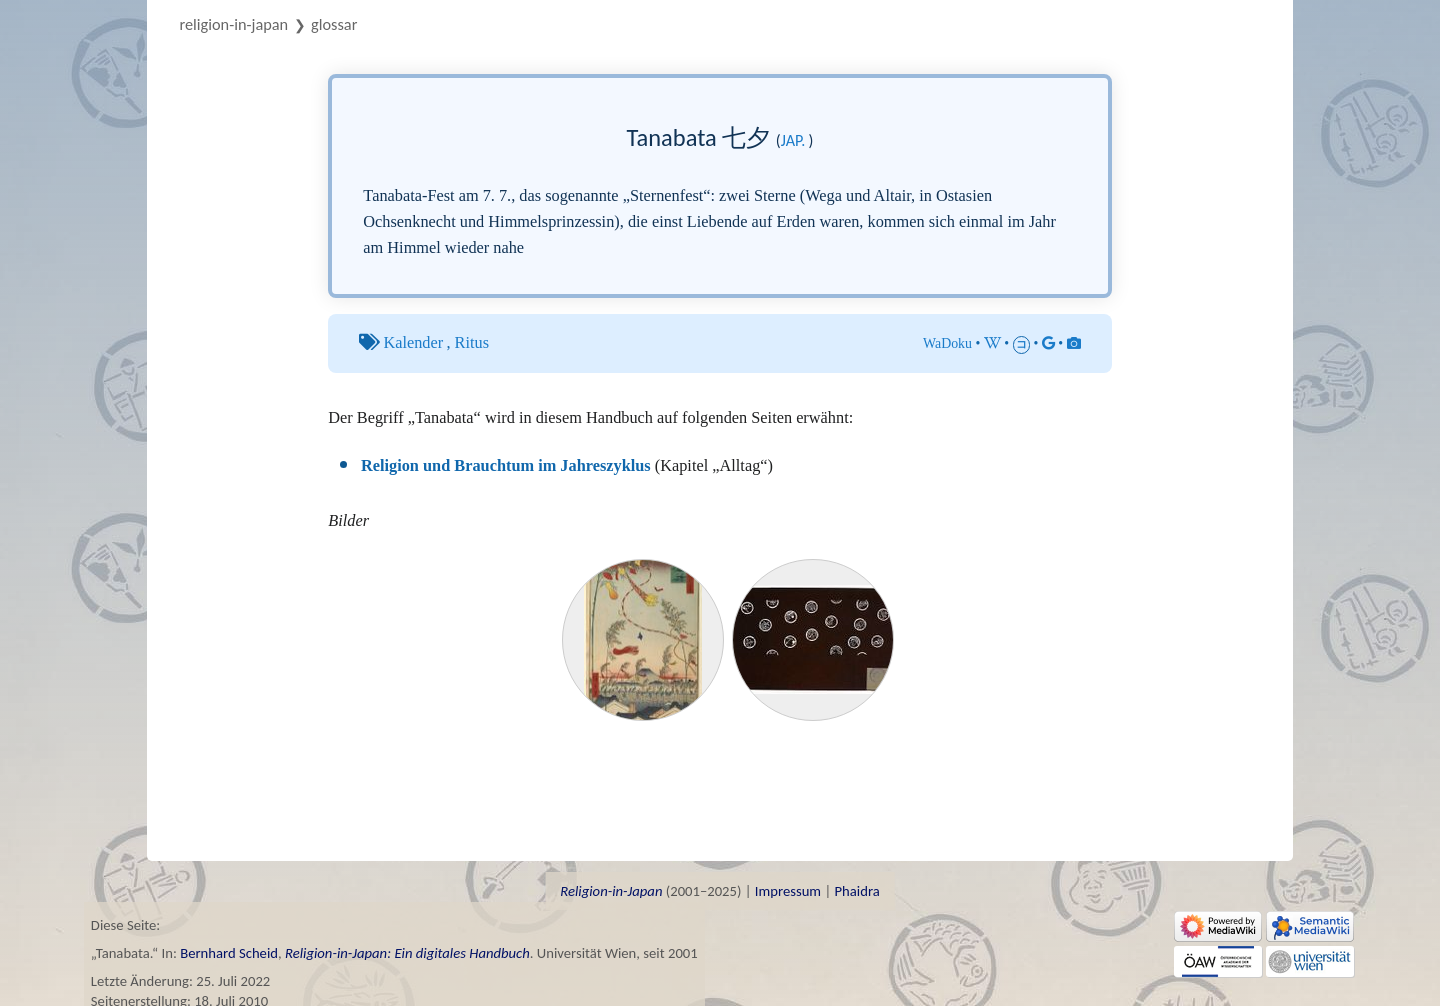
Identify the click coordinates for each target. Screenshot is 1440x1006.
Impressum (788, 891)
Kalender (413, 342)
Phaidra (856, 891)
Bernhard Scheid (229, 953)
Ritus (472, 342)
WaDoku (947, 343)
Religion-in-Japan (234, 24)
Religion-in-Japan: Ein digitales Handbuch (407, 953)
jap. (793, 140)
